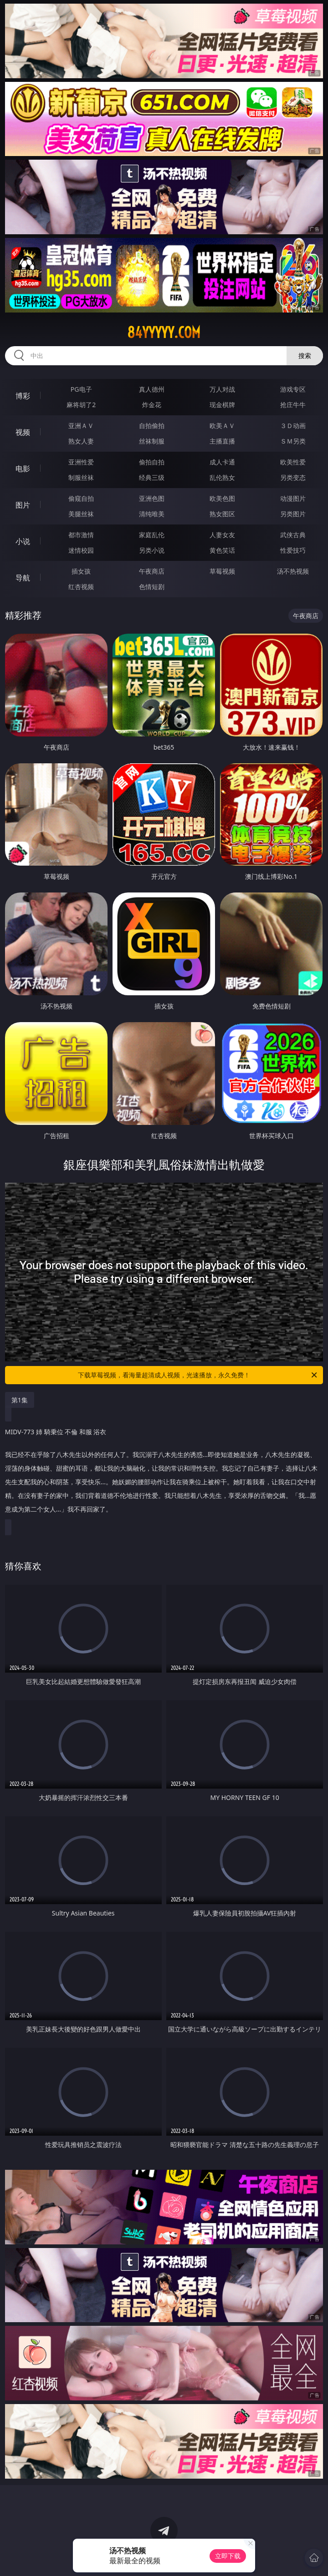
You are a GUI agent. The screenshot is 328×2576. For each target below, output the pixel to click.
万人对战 (222, 389)
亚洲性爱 (81, 462)
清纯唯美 (151, 513)
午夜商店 (151, 571)
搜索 (304, 355)
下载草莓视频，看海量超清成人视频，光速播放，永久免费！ (198, 1375)
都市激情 (81, 534)
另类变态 (293, 477)
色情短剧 (151, 586)
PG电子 (81, 389)
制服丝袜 (81, 477)
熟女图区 (222, 513)
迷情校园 (81, 550)
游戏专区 (293, 389)
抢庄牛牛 (293, 404)
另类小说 (151, 550)
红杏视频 (81, 586)
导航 (22, 578)
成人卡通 (222, 462)
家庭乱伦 (151, 534)
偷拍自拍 (151, 462)
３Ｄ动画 (293, 425)
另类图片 (293, 513)
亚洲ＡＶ (81, 425)
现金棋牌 (222, 404)
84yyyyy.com (163, 332)
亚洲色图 (151, 498)
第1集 (19, 1400)
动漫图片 (293, 498)
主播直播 (222, 441)
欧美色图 (222, 498)
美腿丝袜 (81, 513)
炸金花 (151, 404)
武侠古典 (293, 534)
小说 (22, 541)
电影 (22, 469)
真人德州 (151, 389)
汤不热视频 (293, 571)
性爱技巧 (293, 550)
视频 (22, 432)
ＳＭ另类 (293, 441)
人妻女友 (222, 534)
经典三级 (151, 477)
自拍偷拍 (151, 425)
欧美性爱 (293, 462)
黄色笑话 (222, 550)
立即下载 (228, 2555)
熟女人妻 (81, 441)
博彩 (22, 396)
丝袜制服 (151, 441)
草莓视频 (222, 571)
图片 (22, 505)
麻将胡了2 (81, 404)
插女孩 (81, 571)
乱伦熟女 (222, 477)
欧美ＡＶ (222, 425)
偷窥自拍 (81, 498)
